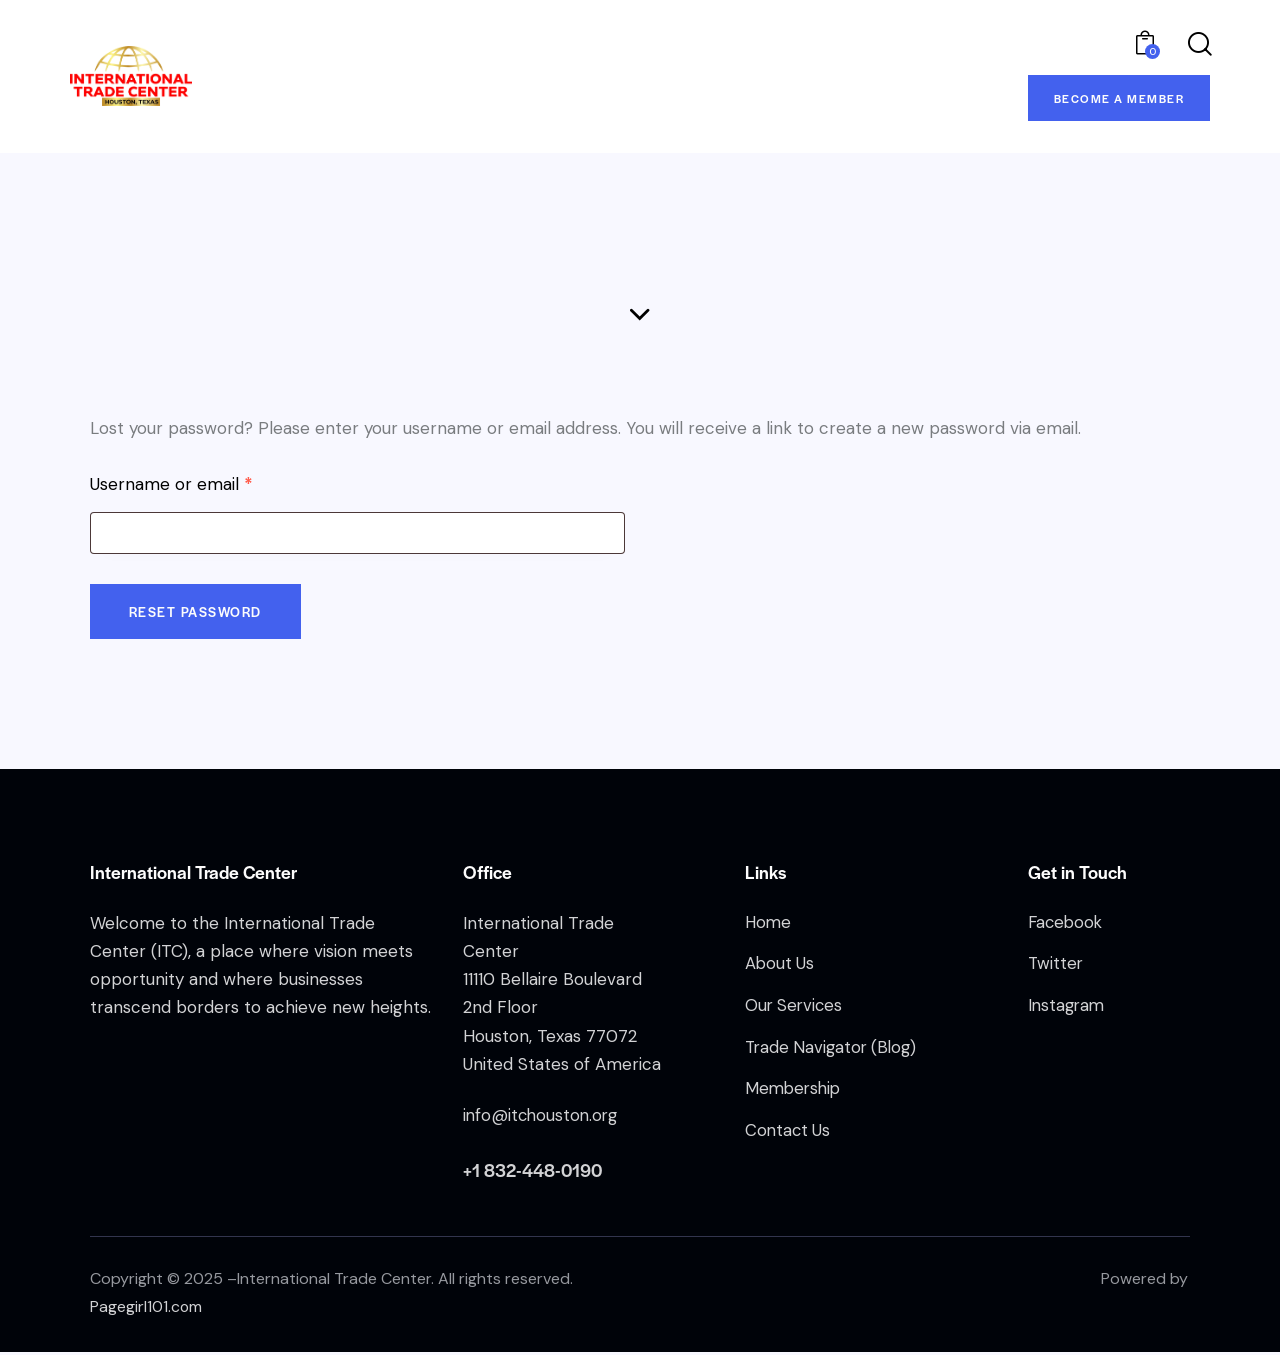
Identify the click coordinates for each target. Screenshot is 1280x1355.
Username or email (205, 484)
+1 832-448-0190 (533, 1173)
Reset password (198, 614)
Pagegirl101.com (146, 1310)
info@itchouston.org (543, 1119)
